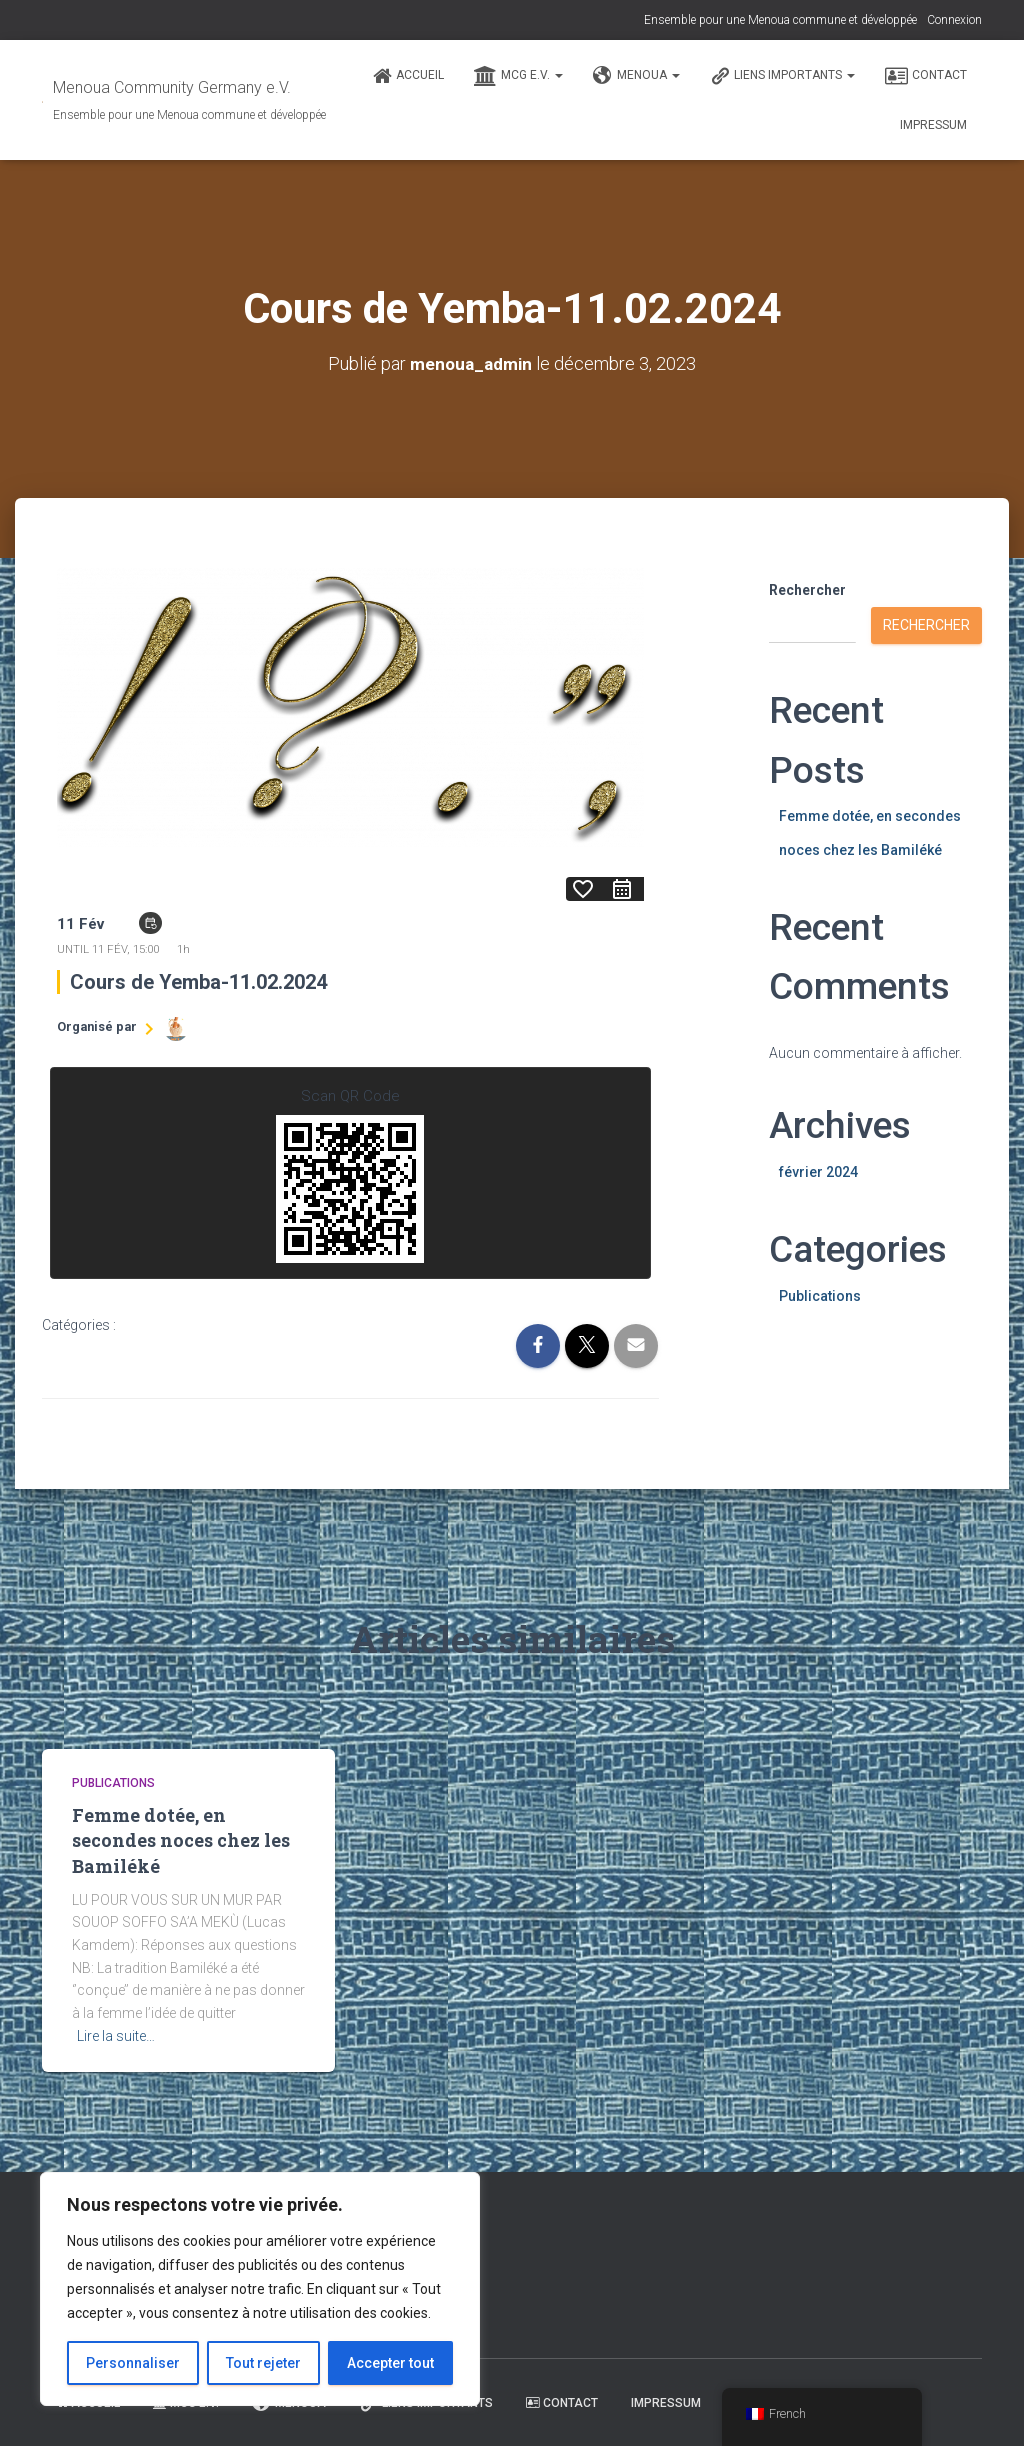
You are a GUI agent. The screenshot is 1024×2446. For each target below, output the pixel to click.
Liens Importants (782, 76)
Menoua (636, 76)
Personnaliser (133, 2363)
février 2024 (818, 1172)
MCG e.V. (518, 76)
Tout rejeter (263, 2363)
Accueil (408, 76)
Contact (926, 76)
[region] (260, 2289)
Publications (820, 1295)
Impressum (933, 125)
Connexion (954, 20)
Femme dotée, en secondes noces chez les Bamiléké (181, 1840)
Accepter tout (390, 2363)
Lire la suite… (116, 2035)
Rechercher (807, 590)
